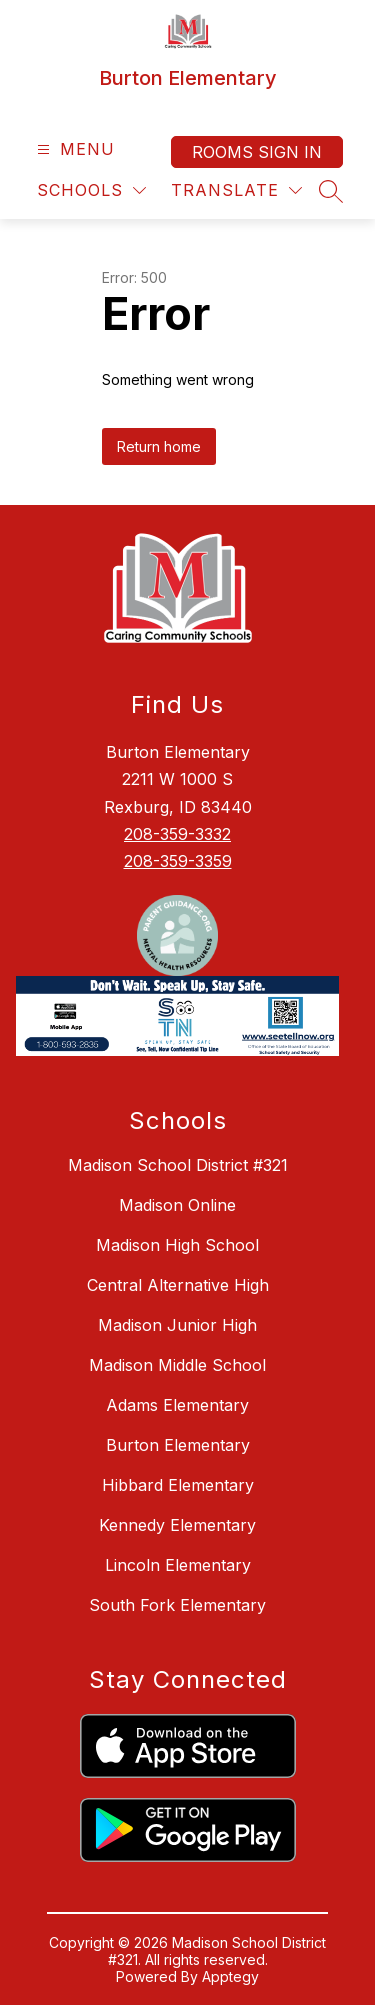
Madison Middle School (177, 1365)
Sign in (290, 152)
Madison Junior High (177, 1325)
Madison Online (177, 1205)
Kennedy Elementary (177, 1525)
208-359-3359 (178, 861)
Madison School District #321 (178, 1165)
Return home (159, 446)
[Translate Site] (236, 190)
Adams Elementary (177, 1405)
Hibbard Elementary (178, 1485)
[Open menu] (73, 149)
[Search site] (331, 191)
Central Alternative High (178, 1285)
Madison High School (177, 1245)
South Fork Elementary (177, 1605)
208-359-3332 (177, 834)
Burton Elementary (178, 1445)
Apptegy (230, 1976)
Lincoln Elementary (178, 1565)
